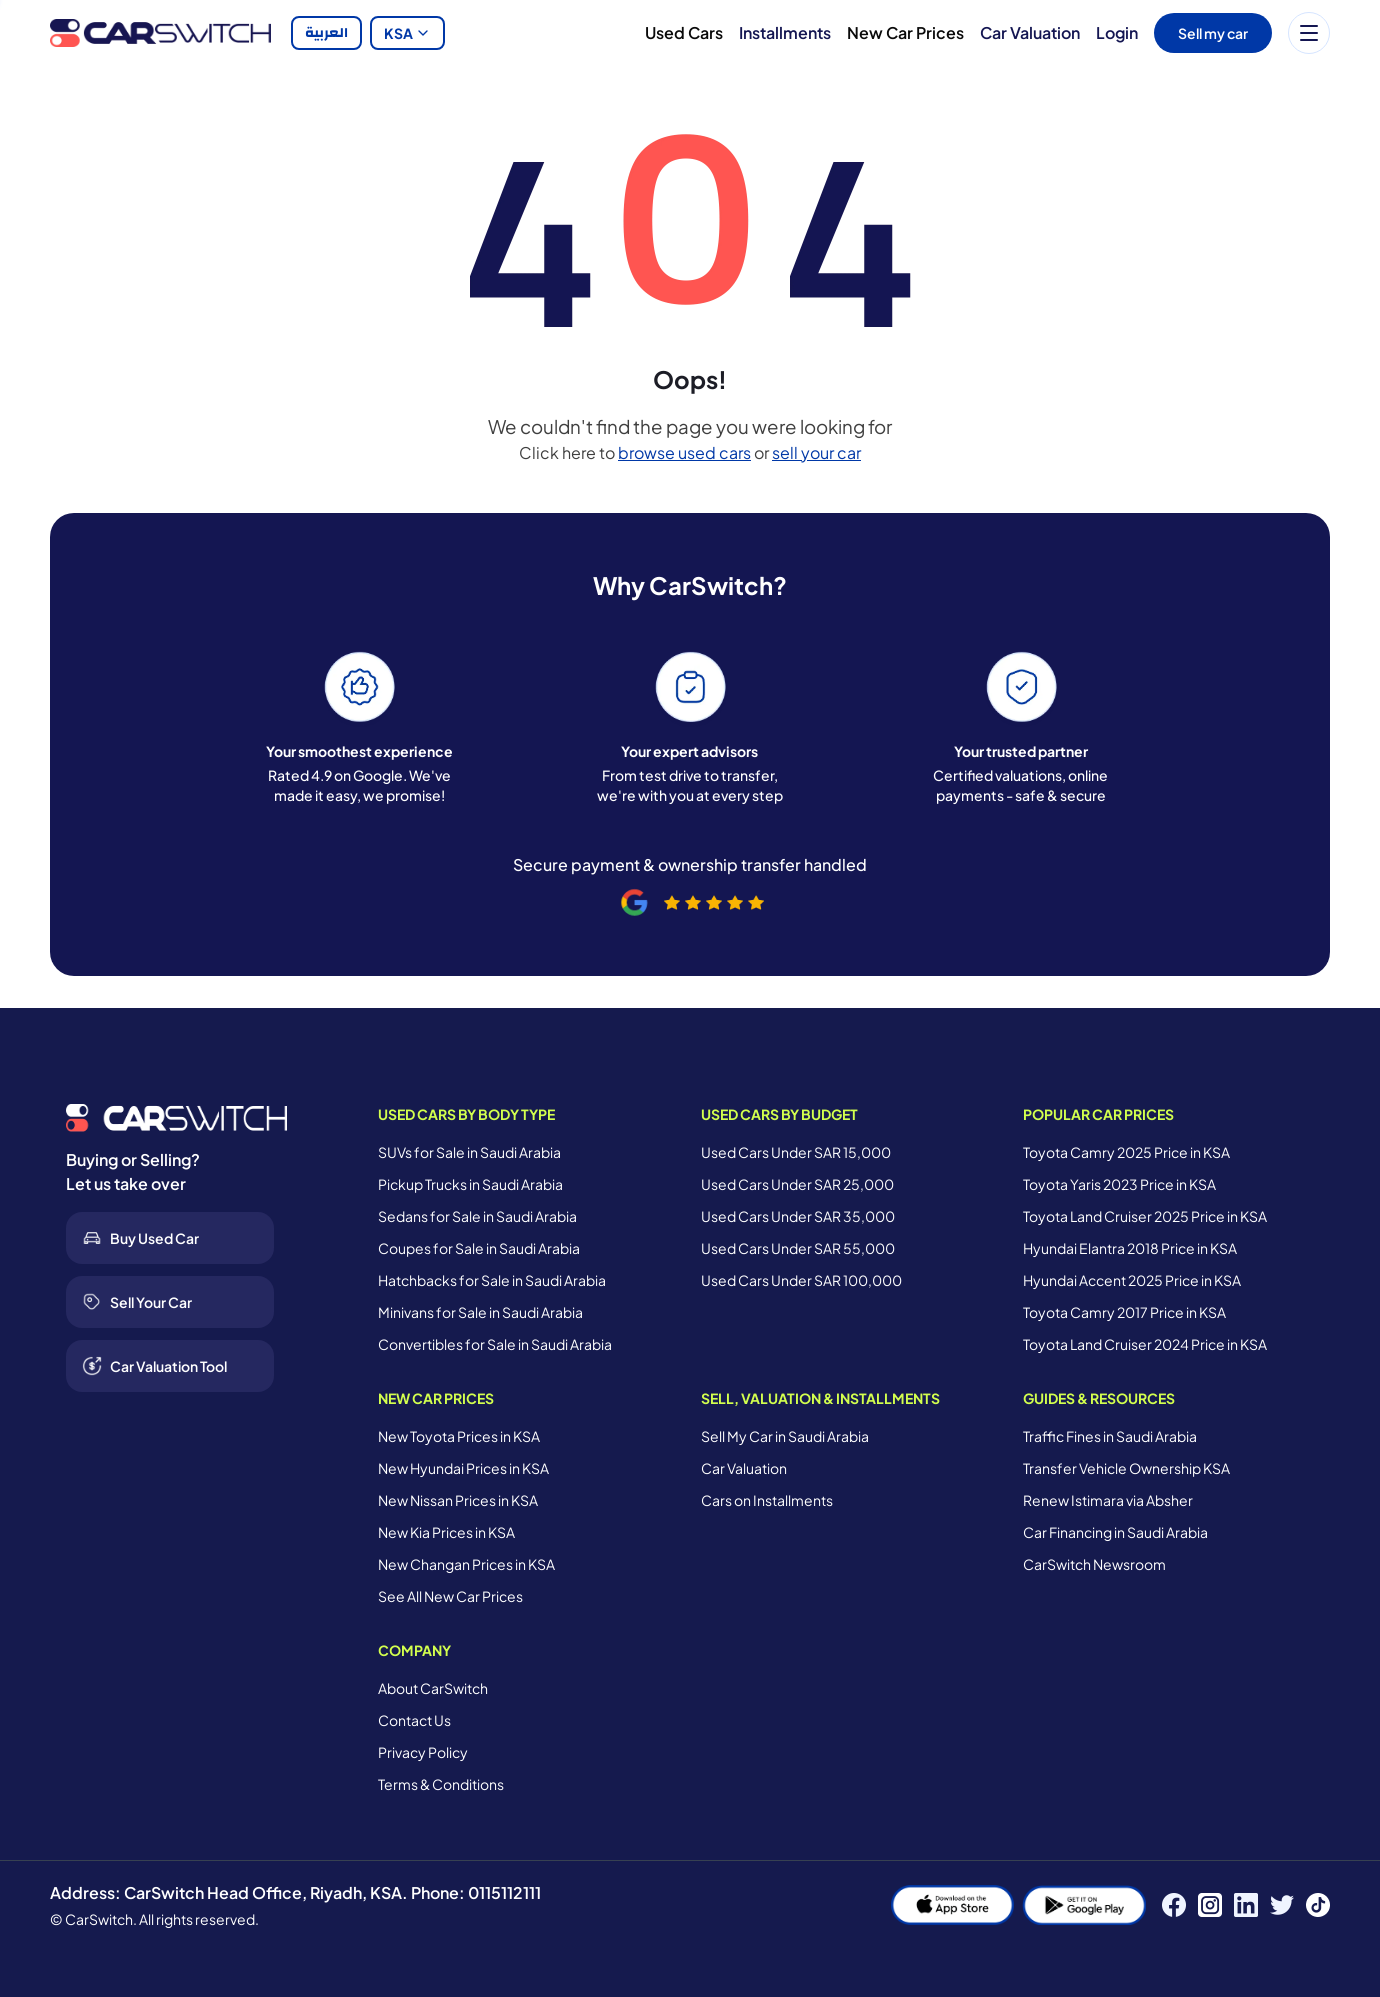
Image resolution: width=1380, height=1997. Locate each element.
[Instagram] (1210, 1905)
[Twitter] (1282, 1905)
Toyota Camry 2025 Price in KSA (1126, 1152)
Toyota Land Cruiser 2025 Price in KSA (1145, 1216)
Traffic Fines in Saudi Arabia (1110, 1436)
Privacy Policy (423, 1752)
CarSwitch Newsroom (1094, 1564)
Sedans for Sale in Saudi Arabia (477, 1216)
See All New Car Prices (450, 1596)
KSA (407, 33)
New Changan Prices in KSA (466, 1564)
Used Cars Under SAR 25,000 (797, 1184)
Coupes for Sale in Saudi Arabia (479, 1248)
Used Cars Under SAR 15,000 (796, 1152)
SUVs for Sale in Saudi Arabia (469, 1152)
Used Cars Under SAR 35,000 (798, 1216)
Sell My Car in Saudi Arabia (785, 1436)
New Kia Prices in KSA (446, 1532)
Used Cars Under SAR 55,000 (798, 1248)
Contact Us (414, 1720)
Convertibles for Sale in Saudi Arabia (495, 1344)
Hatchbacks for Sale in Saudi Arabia (492, 1280)
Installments (785, 32)
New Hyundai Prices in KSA (463, 1468)
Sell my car (1213, 33)
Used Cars (684, 32)
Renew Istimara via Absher (1108, 1500)
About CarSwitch (433, 1688)
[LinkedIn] (1246, 1905)
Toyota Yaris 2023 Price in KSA (1119, 1184)
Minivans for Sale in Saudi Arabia (480, 1312)
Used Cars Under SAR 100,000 (801, 1280)
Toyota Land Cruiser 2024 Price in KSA (1145, 1344)
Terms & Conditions (441, 1784)
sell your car (816, 452)
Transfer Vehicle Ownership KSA (1126, 1468)
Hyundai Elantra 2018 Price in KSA (1130, 1248)
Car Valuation (1030, 32)
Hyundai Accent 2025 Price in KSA (1132, 1280)
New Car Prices (905, 32)
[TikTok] (1318, 1905)
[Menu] (1309, 33)
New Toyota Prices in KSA (459, 1436)
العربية (326, 33)
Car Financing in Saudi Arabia (1115, 1532)
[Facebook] (1174, 1905)
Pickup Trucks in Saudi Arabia (470, 1184)
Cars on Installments (767, 1500)
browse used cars (684, 452)
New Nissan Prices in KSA (458, 1500)
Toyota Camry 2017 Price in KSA (1124, 1312)
